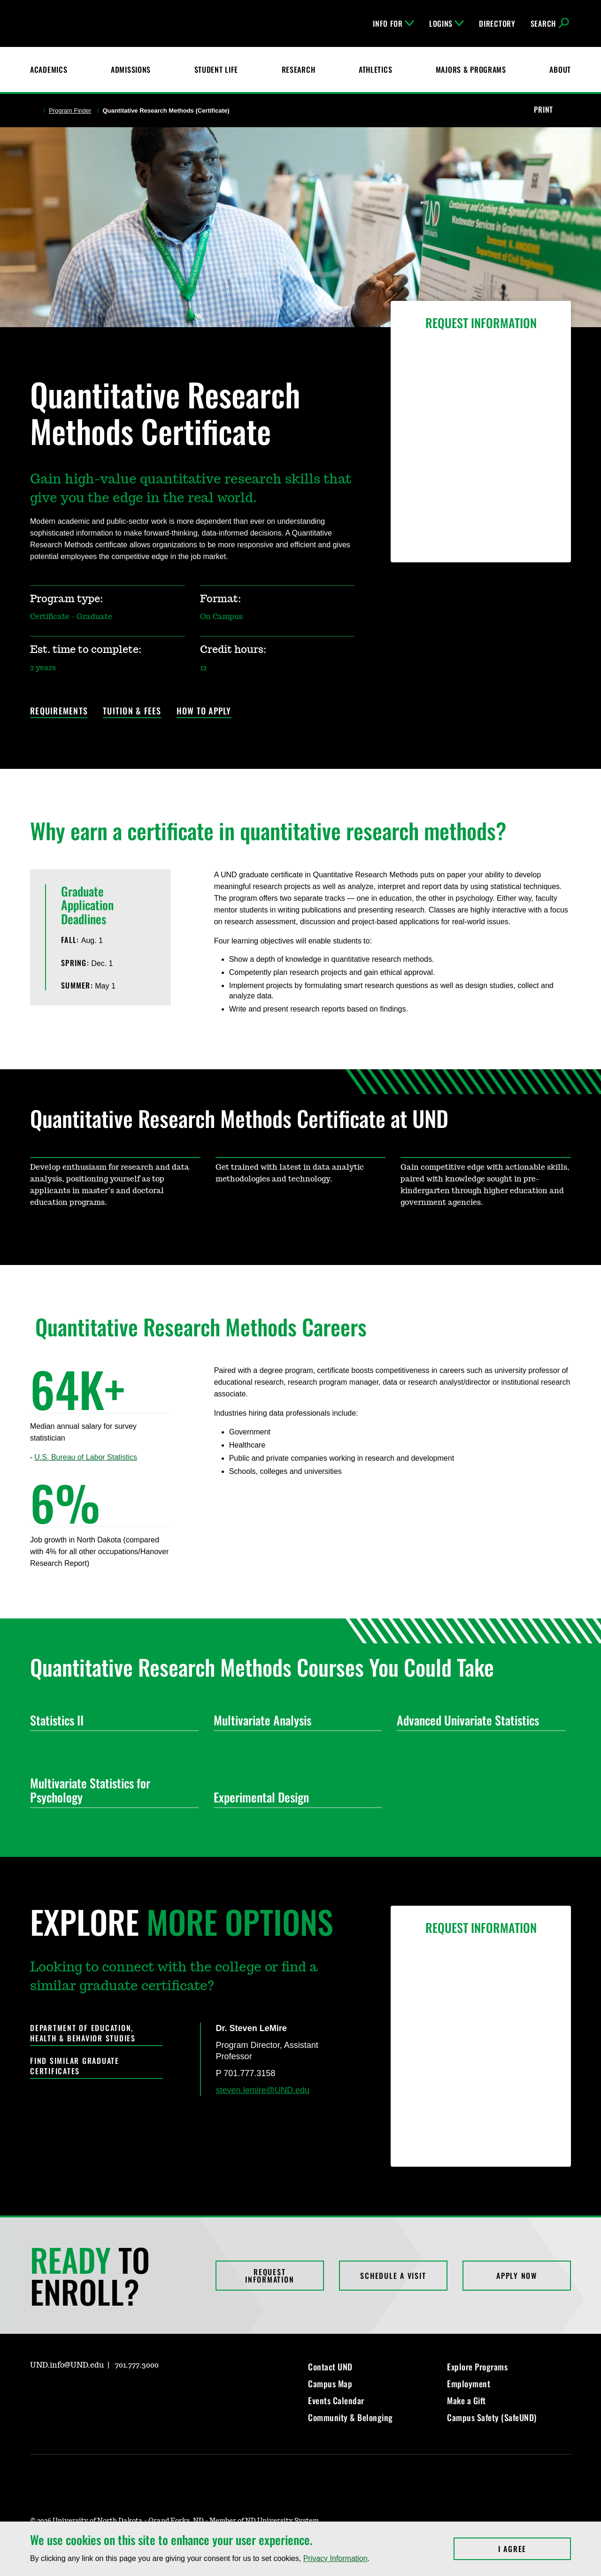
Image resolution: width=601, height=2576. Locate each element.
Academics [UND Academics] (48, 69)
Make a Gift (466, 2400)
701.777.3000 (137, 2365)
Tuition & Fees (132, 711)
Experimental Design (294, 1797)
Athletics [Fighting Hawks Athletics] (375, 69)
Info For (393, 23)
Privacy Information (335, 2558)
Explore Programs (477, 2367)
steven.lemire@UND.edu (262, 2090)
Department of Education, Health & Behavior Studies (83, 2033)
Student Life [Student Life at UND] (216, 69)
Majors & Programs (471, 69)
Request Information (269, 2275)
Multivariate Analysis (294, 1720)
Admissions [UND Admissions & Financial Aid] (131, 69)
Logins (446, 23)
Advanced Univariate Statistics (477, 1720)
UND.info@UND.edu (67, 2365)
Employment (468, 2383)
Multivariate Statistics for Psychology (110, 1790)
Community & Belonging (350, 2417)
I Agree (534, 2548)
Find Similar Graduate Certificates (74, 2066)
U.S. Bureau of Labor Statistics (85, 1457)
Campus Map (330, 2383)
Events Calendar (336, 2400)
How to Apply (204, 711)
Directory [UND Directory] (497, 23)
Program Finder (70, 110)
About (560, 69)
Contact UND (330, 2367)
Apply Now (516, 2275)
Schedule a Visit (393, 2275)
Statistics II (110, 1720)
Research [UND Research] (299, 69)
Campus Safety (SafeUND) (492, 2417)
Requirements (59, 711)
